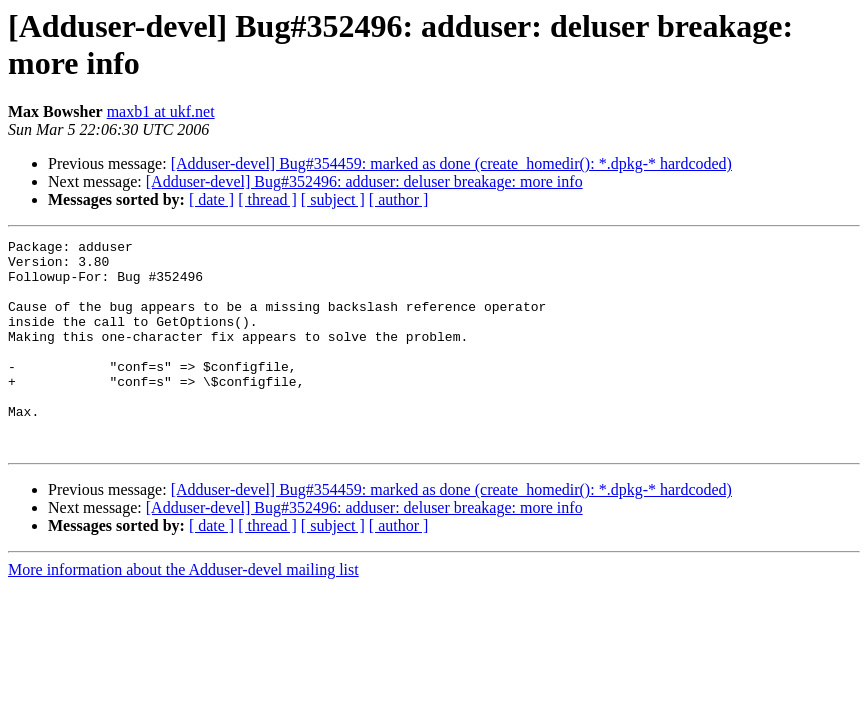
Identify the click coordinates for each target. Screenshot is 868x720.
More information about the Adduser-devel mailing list (183, 611)
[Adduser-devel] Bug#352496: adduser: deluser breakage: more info (364, 181)
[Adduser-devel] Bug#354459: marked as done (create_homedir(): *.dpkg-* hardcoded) (451, 163)
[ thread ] (267, 199)
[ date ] (211, 199)
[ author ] (399, 199)
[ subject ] (333, 199)
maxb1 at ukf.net (161, 111)
